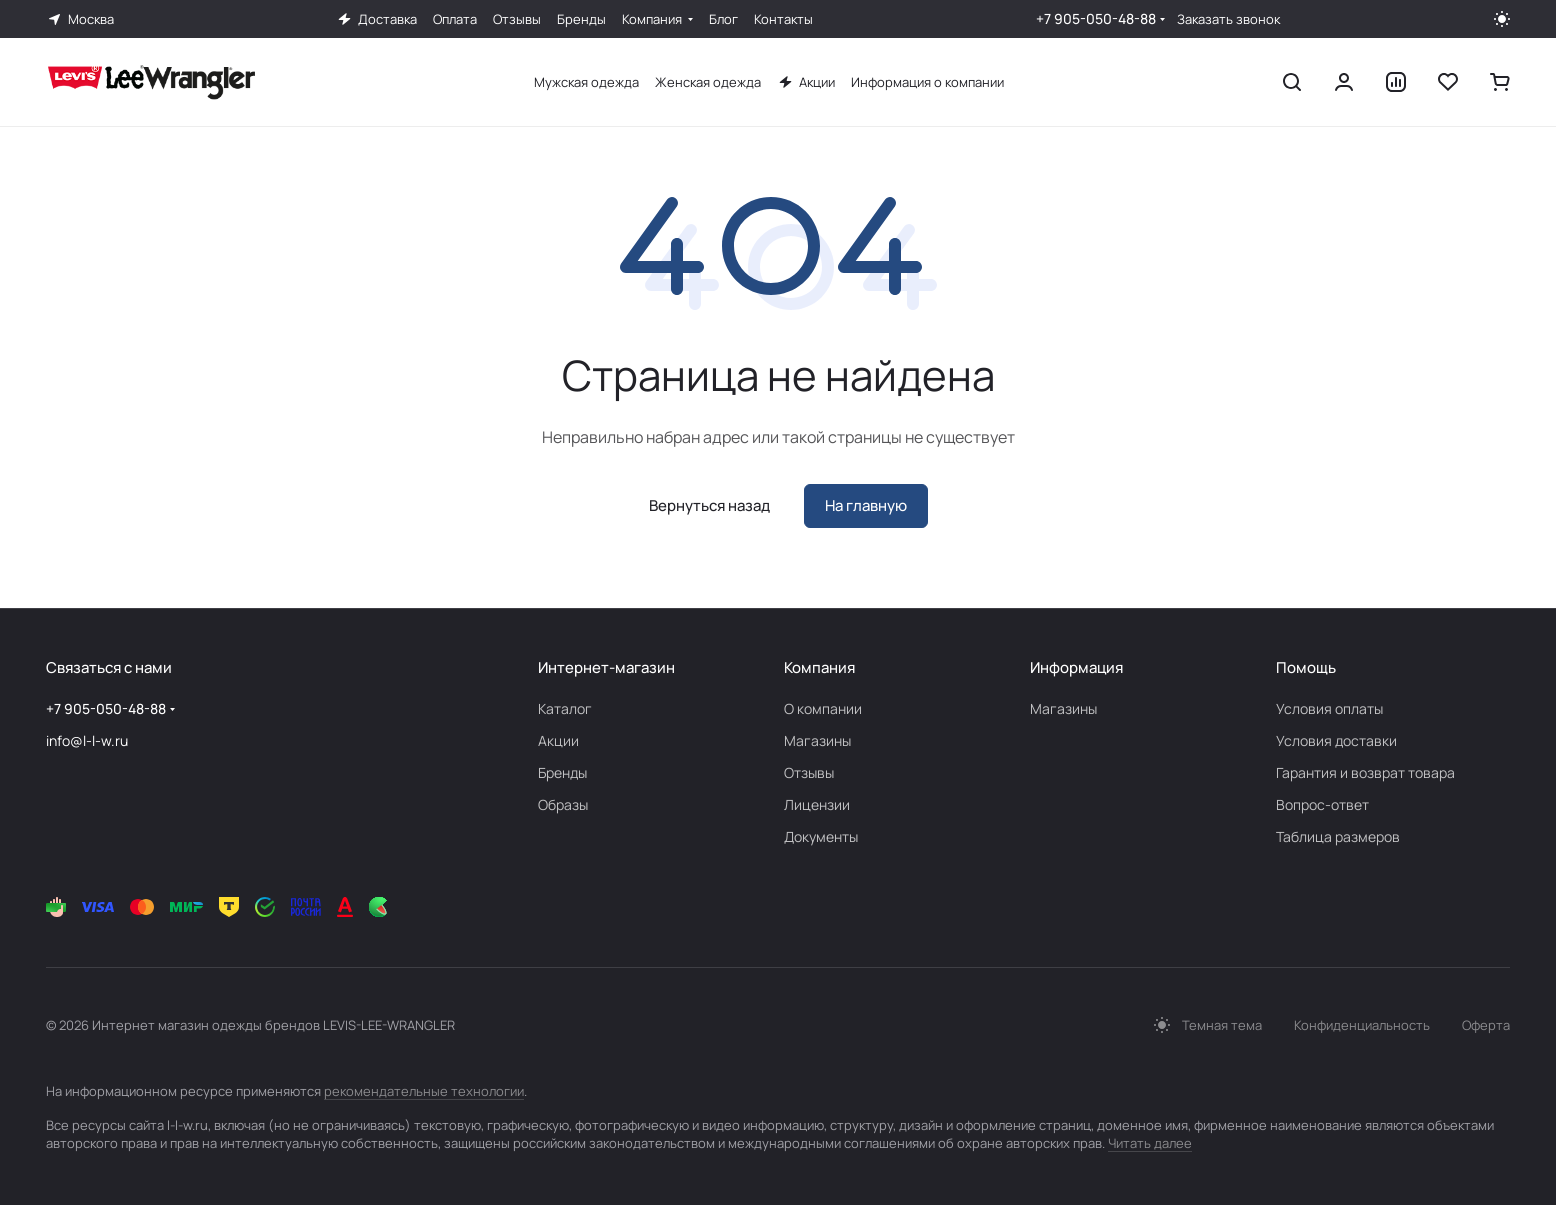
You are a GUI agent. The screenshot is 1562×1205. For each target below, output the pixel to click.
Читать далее (1150, 1143)
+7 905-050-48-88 (1096, 18)
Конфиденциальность (1362, 1025)
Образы (563, 804)
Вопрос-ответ (1322, 804)
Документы (821, 836)
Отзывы (809, 772)
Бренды (562, 772)
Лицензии (817, 804)
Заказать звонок (1228, 19)
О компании (823, 708)
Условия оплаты (1329, 708)
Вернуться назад (709, 505)
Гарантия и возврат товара (1365, 772)
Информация (1076, 667)
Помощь (1306, 667)
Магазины (817, 740)
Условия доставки (1336, 740)
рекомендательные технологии (424, 1091)
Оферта (1486, 1025)
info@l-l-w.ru (87, 740)
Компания (819, 667)
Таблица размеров (1338, 836)
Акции (558, 740)
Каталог (565, 708)
